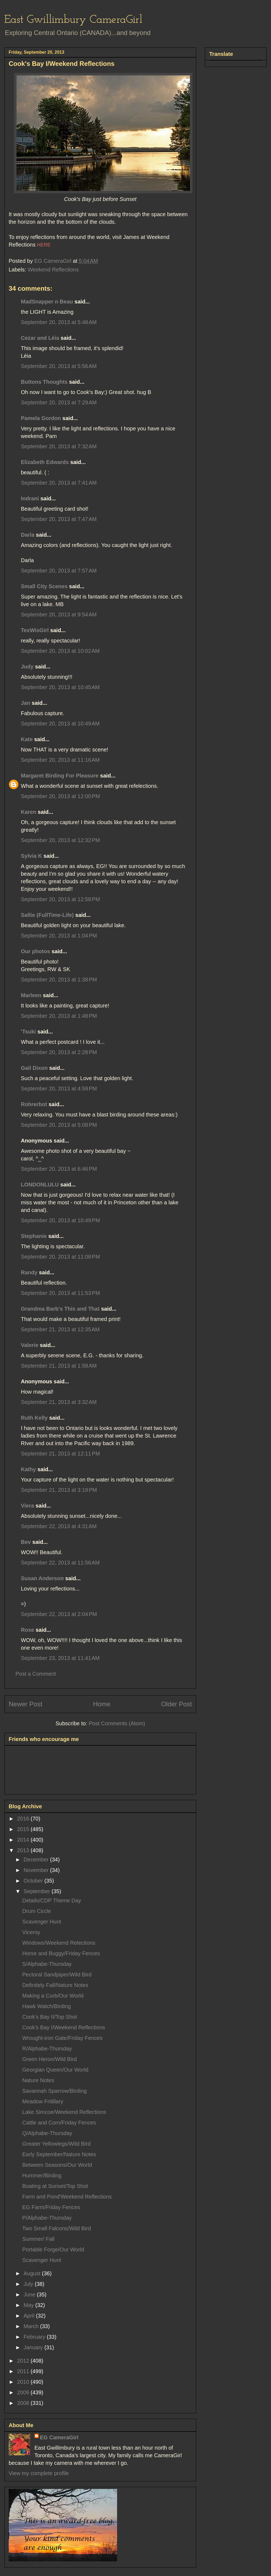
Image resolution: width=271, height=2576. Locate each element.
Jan (25, 703)
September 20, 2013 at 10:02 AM (60, 651)
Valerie (29, 1345)
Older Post (176, 1704)
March (32, 2326)
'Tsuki (28, 1032)
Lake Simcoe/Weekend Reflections (64, 2112)
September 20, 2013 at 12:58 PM (60, 899)
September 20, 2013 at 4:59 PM (59, 1089)
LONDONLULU (40, 1185)
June (30, 2294)
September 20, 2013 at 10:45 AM (60, 687)
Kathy (28, 1469)
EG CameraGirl (59, 2437)
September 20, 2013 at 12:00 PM (60, 796)
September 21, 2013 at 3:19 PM (59, 1490)
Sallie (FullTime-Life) (47, 915)
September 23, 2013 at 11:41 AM (60, 1658)
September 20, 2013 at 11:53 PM (60, 1293)
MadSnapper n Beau (47, 302)
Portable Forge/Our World (53, 2249)
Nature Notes (38, 2080)
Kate (27, 739)
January (34, 2347)
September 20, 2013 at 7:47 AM (59, 519)
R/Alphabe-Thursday (47, 2049)
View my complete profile (39, 2473)
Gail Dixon (34, 1068)
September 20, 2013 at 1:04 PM (59, 936)
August (33, 2273)
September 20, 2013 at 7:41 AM (59, 483)
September (37, 1891)
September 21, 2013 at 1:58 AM (59, 1366)
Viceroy (31, 1932)
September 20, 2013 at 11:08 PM (60, 1257)
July (29, 2284)
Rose (27, 1630)
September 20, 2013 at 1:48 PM (59, 1016)
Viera (27, 1506)
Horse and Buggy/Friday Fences (61, 1953)
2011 (24, 2371)
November (37, 1870)
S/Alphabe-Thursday (47, 1964)
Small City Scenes (44, 586)
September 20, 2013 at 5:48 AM (59, 322)
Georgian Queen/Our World (55, 2070)
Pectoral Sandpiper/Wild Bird (57, 1974)
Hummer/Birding (41, 2175)
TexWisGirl (35, 630)
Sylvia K (31, 856)
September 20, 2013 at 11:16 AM (60, 760)
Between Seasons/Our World (57, 2165)
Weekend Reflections (53, 270)
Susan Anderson (42, 1578)
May (29, 2305)
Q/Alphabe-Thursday (47, 2133)
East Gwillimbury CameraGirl (73, 20)
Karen (28, 812)
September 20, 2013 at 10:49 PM (60, 1220)
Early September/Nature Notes (59, 2154)
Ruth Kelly (34, 1418)
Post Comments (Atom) (117, 1723)
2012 (24, 2361)
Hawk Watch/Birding (46, 2006)
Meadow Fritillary (42, 2101)
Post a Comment (35, 1674)
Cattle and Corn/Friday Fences (59, 2123)
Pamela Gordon (41, 418)
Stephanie (34, 1236)
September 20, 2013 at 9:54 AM (59, 614)
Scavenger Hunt (41, 1922)
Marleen (31, 995)
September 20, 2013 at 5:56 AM (59, 366)
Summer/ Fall (38, 2239)
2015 (24, 1829)
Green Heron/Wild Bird (49, 2059)
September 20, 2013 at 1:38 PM (59, 980)
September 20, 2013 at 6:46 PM (59, 1169)
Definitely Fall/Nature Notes (55, 1985)
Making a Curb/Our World (52, 1996)
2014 (24, 1840)
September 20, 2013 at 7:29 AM (59, 402)
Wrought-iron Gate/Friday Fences (62, 2038)
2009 (24, 2392)
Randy (29, 1272)
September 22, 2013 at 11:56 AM (60, 1563)
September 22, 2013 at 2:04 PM (59, 1614)
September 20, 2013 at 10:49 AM (60, 724)
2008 (24, 2403)
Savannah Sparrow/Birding (54, 2091)
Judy (28, 667)
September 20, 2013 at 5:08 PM (59, 1125)
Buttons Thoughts (44, 382)
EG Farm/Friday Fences (51, 2207)
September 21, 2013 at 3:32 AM (59, 1402)
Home (101, 1704)
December (37, 1860)
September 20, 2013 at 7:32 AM (59, 446)
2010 (24, 2382)
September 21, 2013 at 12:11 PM (60, 1454)
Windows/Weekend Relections (58, 1943)
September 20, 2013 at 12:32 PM (60, 840)
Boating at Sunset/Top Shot (55, 2186)
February (35, 2337)
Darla (27, 535)
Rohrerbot (34, 1104)
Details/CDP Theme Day (51, 1900)
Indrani (30, 498)
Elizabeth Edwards (45, 462)
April (30, 2316)
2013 (24, 1850)
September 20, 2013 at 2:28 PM (59, 1052)
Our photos (35, 951)
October (34, 1881)
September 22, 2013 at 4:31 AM (59, 1526)
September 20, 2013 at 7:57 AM (59, 571)
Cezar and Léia (40, 338)
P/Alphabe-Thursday (47, 2218)
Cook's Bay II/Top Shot (49, 2017)
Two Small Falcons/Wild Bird (56, 2228)
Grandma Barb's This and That (60, 1309)
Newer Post (25, 1704)
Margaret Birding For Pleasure (60, 776)
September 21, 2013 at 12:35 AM (60, 1329)
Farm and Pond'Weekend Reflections (67, 2197)
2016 (24, 1819)
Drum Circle (36, 1911)
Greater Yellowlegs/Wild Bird (56, 2144)
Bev (26, 1542)
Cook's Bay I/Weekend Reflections (63, 2027)
